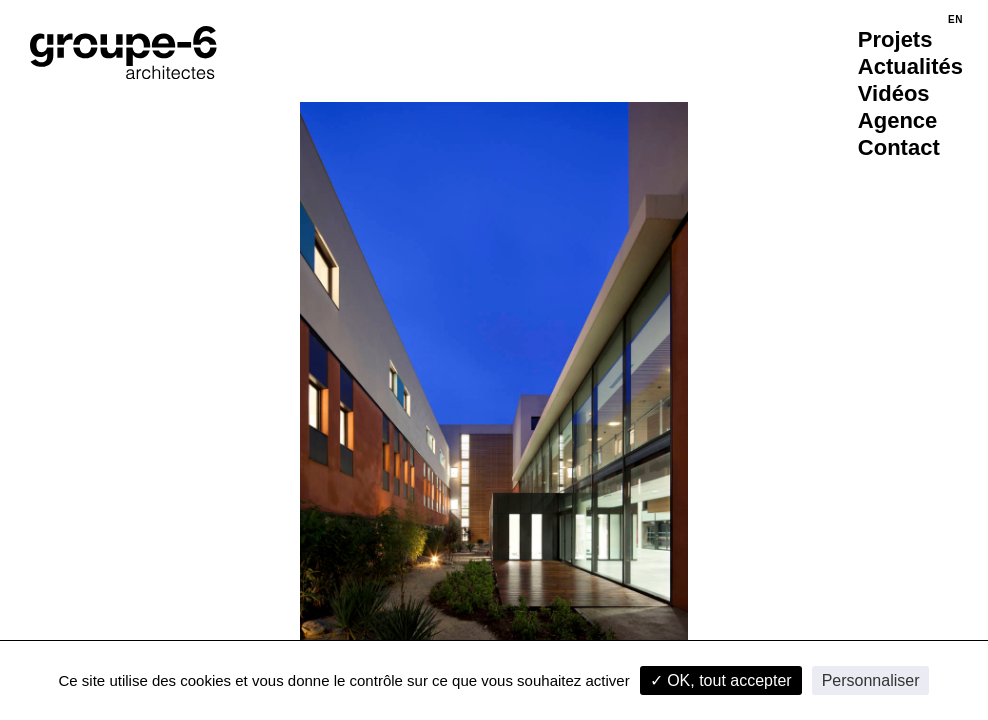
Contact (899, 147)
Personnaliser (871, 680)
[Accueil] (123, 52)
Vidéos (894, 93)
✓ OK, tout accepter (721, 680)
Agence (897, 120)
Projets (895, 39)
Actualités (910, 66)
